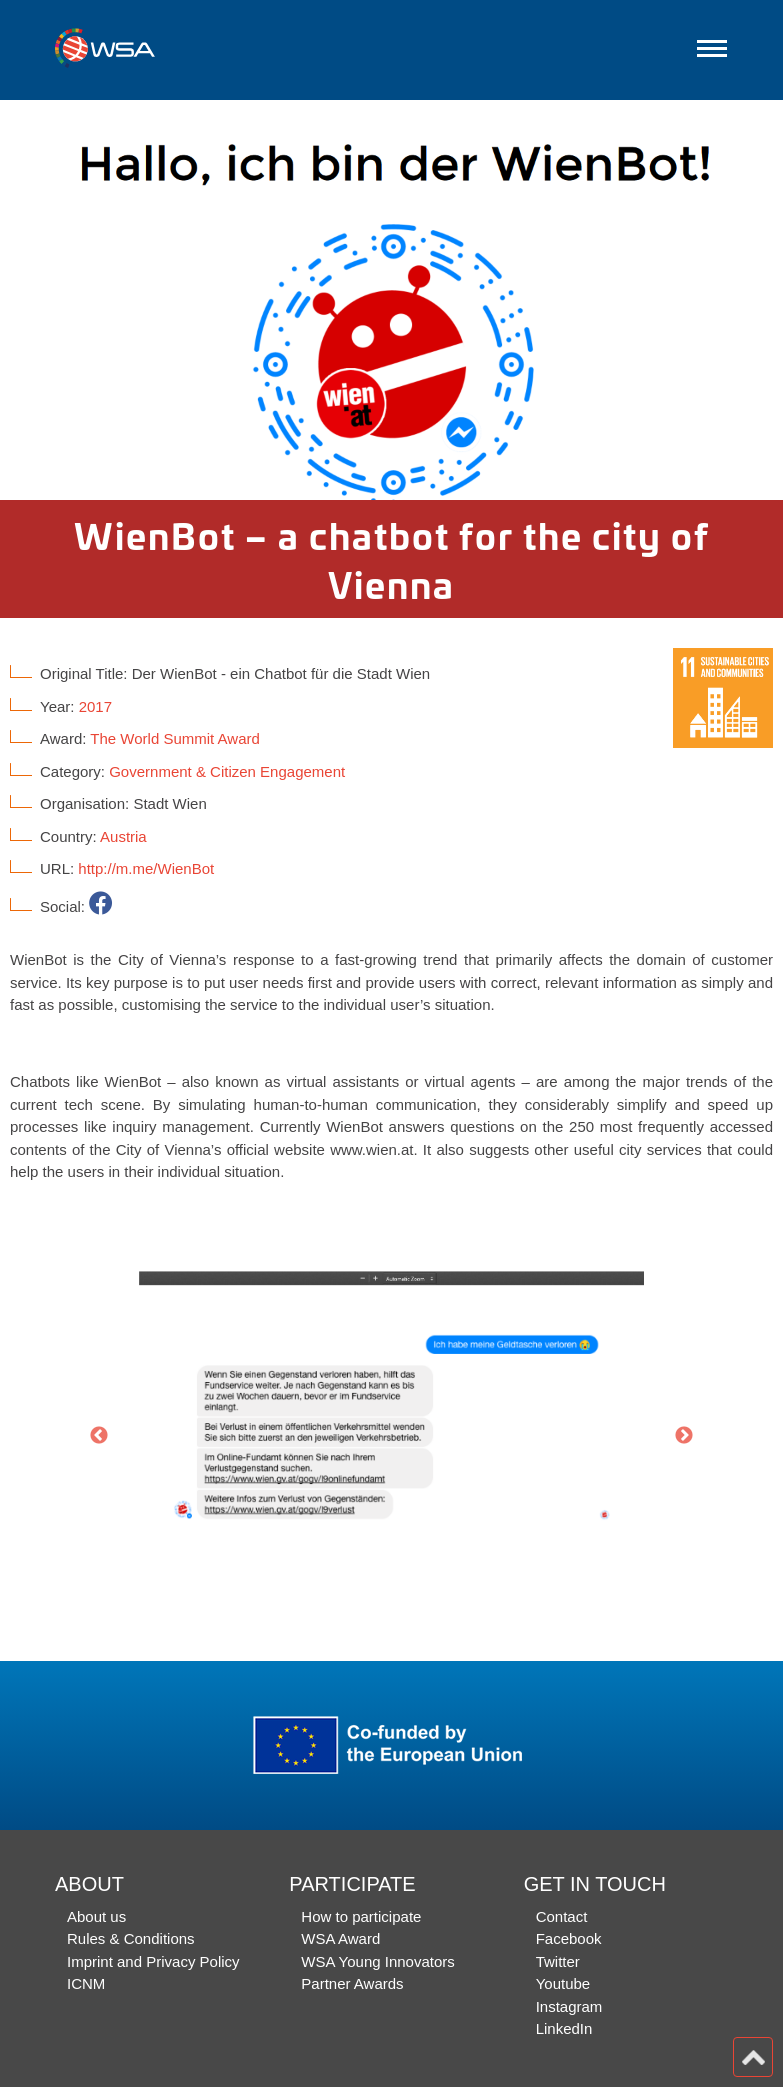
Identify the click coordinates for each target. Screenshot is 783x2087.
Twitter (558, 1961)
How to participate (361, 1916)
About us (96, 1916)
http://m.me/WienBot (146, 868)
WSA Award (340, 1938)
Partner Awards (352, 1983)
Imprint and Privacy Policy (153, 1961)
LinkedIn (564, 2028)
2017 (95, 706)
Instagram (569, 2006)
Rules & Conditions (131, 1938)
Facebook (569, 1938)
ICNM (86, 1983)
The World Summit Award (175, 738)
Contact (562, 1916)
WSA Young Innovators (377, 1961)
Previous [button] (99, 1436)
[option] (391, 300)
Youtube (563, 1983)
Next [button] (684, 1436)
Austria (123, 836)
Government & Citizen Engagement (227, 771)
